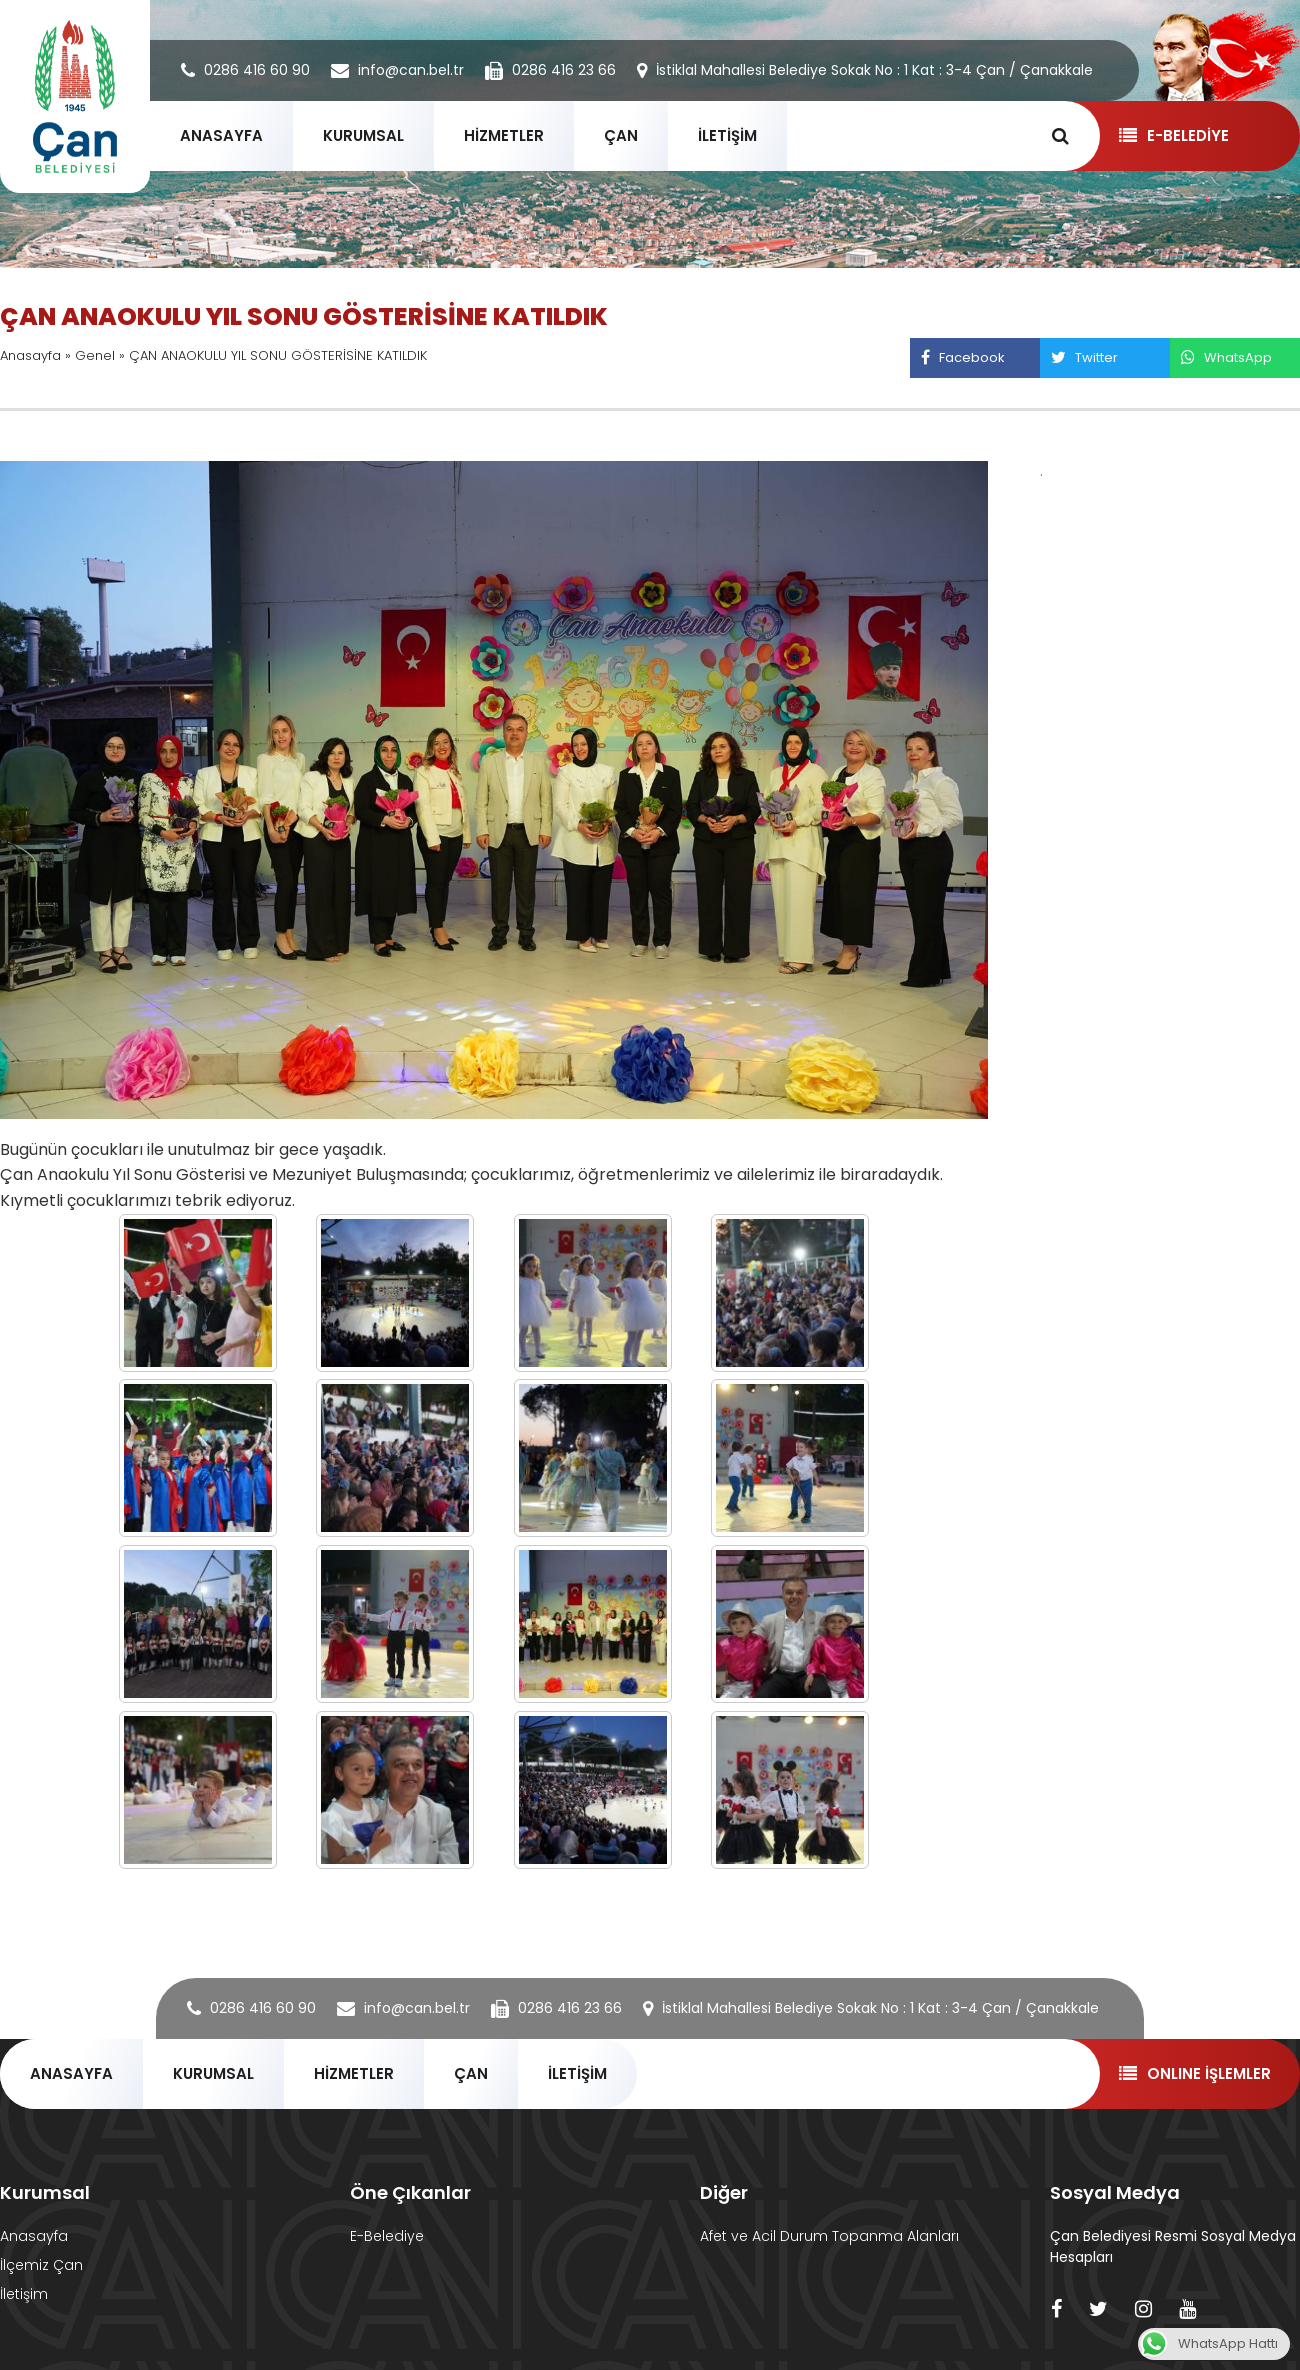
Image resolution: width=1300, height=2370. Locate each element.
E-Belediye (387, 2236)
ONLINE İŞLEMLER (1194, 2073)
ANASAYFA (221, 135)
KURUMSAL (363, 135)
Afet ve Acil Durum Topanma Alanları (829, 2236)
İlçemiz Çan (41, 2265)
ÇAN (621, 135)
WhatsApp (1226, 357)
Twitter (1084, 357)
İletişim (24, 2294)
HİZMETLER (504, 135)
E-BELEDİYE (1173, 135)
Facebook (962, 357)
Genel (95, 355)
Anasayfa (30, 355)
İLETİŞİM (727, 135)
